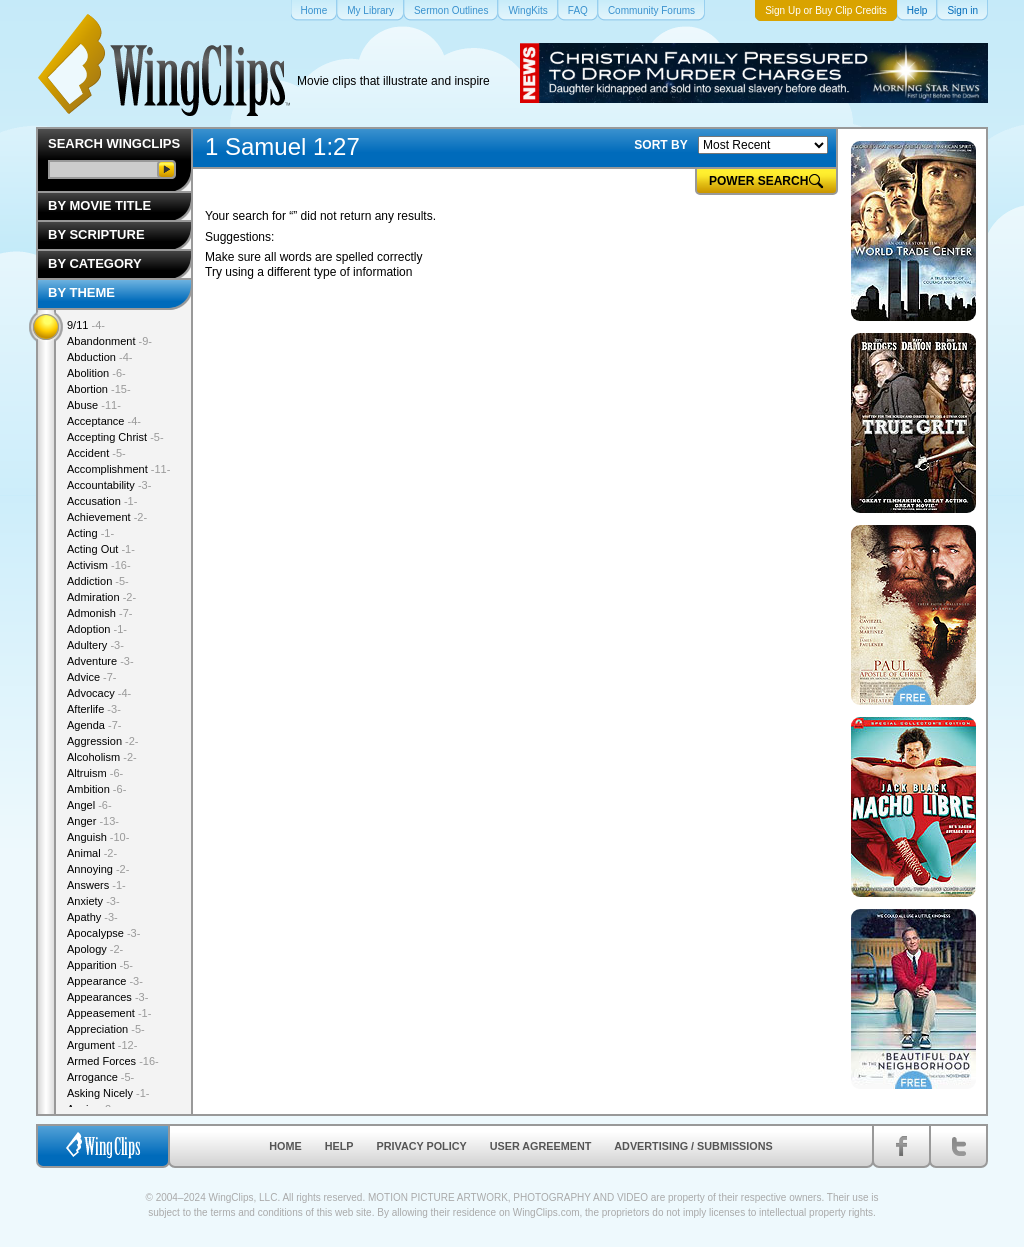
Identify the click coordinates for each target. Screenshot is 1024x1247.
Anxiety (93, 901)
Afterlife (94, 709)
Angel (89, 805)
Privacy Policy (422, 1146)
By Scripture (96, 234)
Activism (99, 565)
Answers (96, 885)
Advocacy (99, 693)
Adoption (97, 629)
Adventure (100, 661)
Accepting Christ (115, 437)
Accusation (102, 501)
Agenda (94, 725)
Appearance (105, 981)
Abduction (99, 357)
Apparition (100, 965)
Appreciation (106, 1029)
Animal (92, 853)
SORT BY (660, 145)
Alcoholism (102, 757)
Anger (93, 821)
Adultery (95, 645)
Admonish (99, 613)
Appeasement (109, 1013)
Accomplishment (118, 469)
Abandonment (109, 341)
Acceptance (104, 421)
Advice (92, 677)
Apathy (92, 917)
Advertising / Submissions (693, 1146)
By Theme (81, 292)
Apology (95, 949)
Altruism (95, 773)
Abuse (94, 405)
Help (339, 1146)
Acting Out (101, 549)
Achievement (107, 517)
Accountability (109, 485)
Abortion (99, 389)
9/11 (86, 325)
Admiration (101, 597)
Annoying (98, 869)
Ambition (96, 789)
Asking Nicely (108, 1093)
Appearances (107, 997)
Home (285, 1146)
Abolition (96, 373)
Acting (90, 533)
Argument (102, 1045)
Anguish (98, 837)
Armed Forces (113, 1061)
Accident (96, 453)
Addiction (98, 581)
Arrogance (100, 1077)
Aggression (103, 741)
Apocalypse (103, 933)
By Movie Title (99, 205)
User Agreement (541, 1146)
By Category (95, 263)
